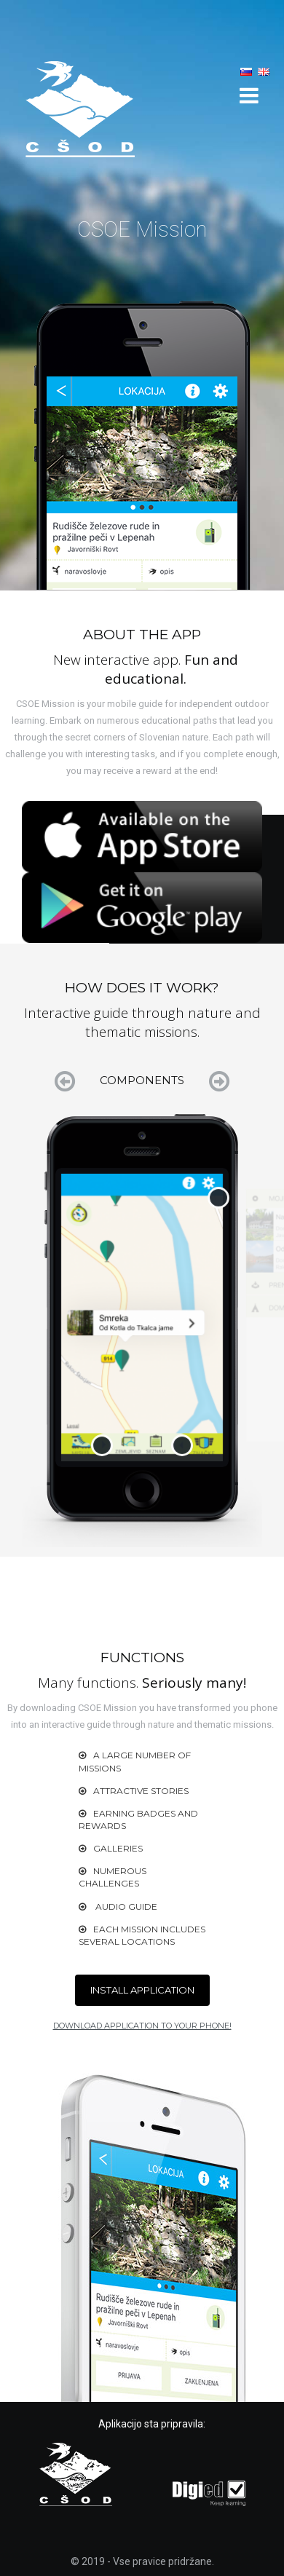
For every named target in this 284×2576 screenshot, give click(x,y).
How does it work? (195, 65)
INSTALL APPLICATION (142, 1990)
